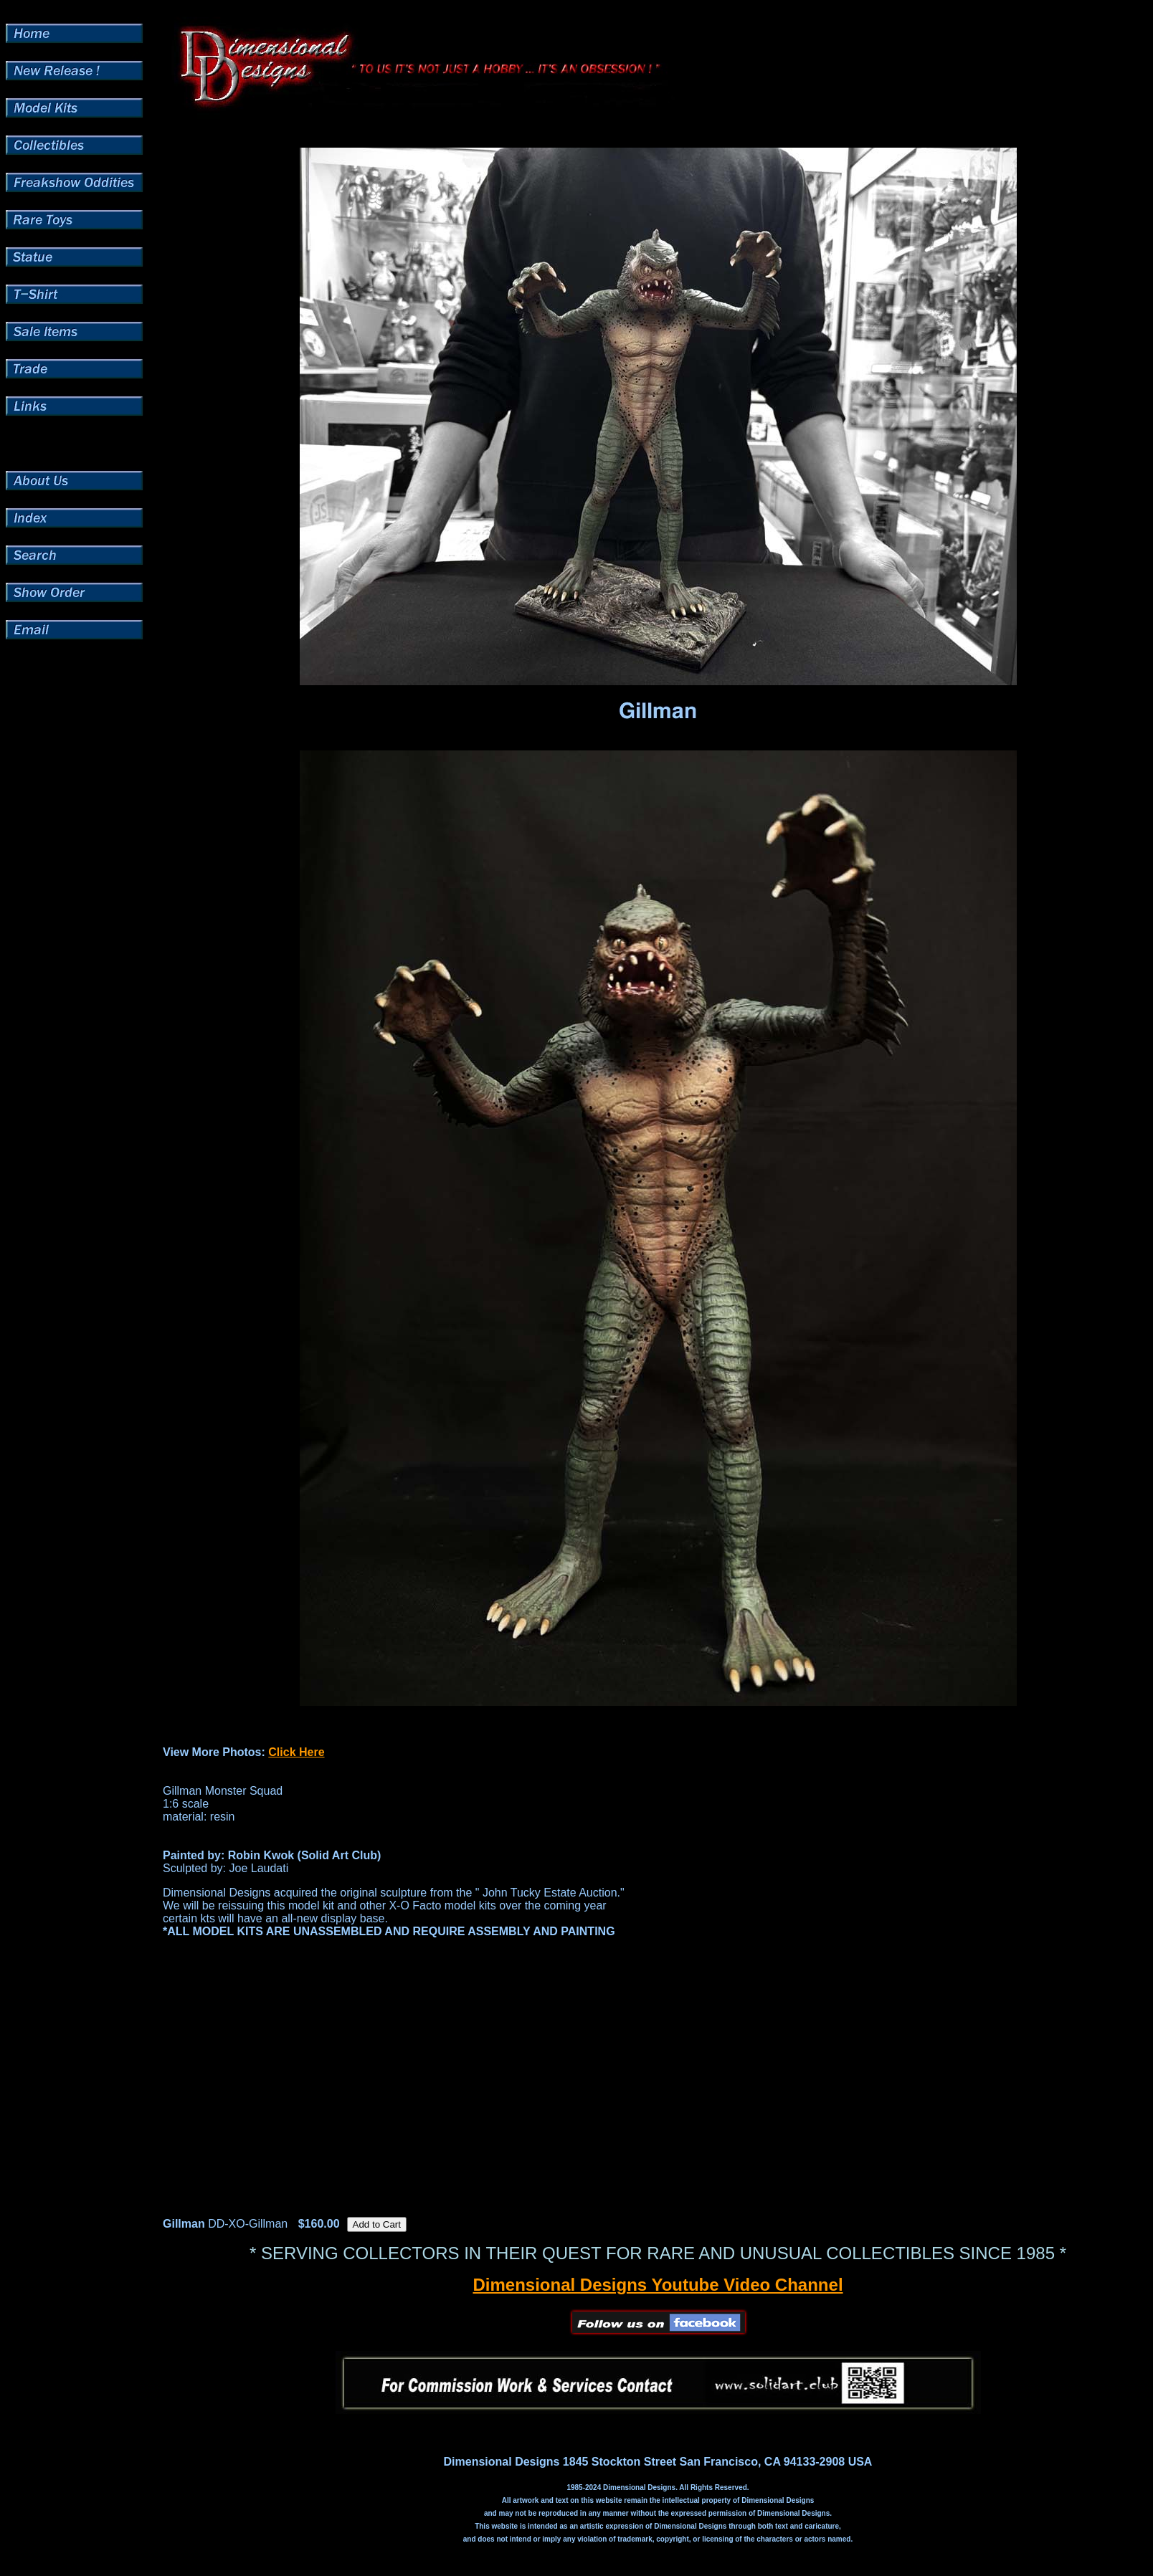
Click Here (296, 1752)
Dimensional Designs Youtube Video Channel (658, 2284)
